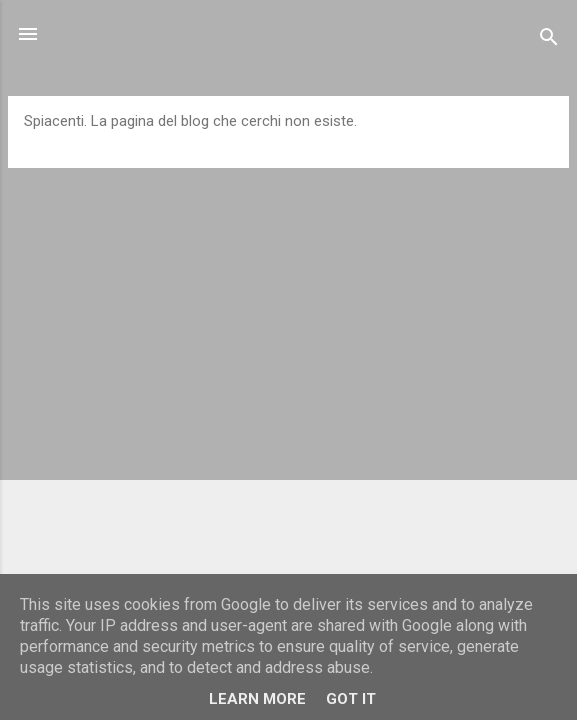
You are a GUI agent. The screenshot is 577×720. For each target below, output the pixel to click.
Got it (351, 699)
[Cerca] (549, 40)
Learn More (257, 699)
